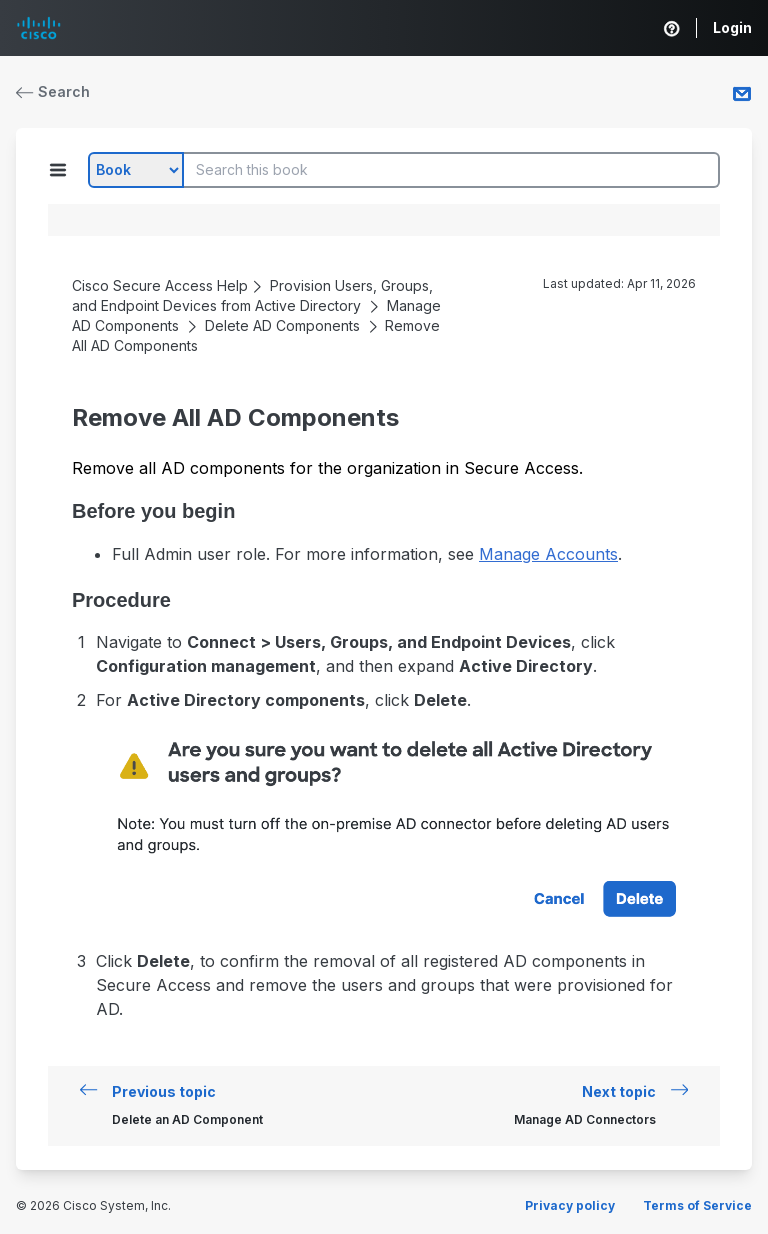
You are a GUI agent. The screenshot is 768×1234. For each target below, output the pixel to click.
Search (53, 91)
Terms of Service (697, 1205)
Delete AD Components (282, 325)
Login (732, 27)
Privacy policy (570, 1205)
